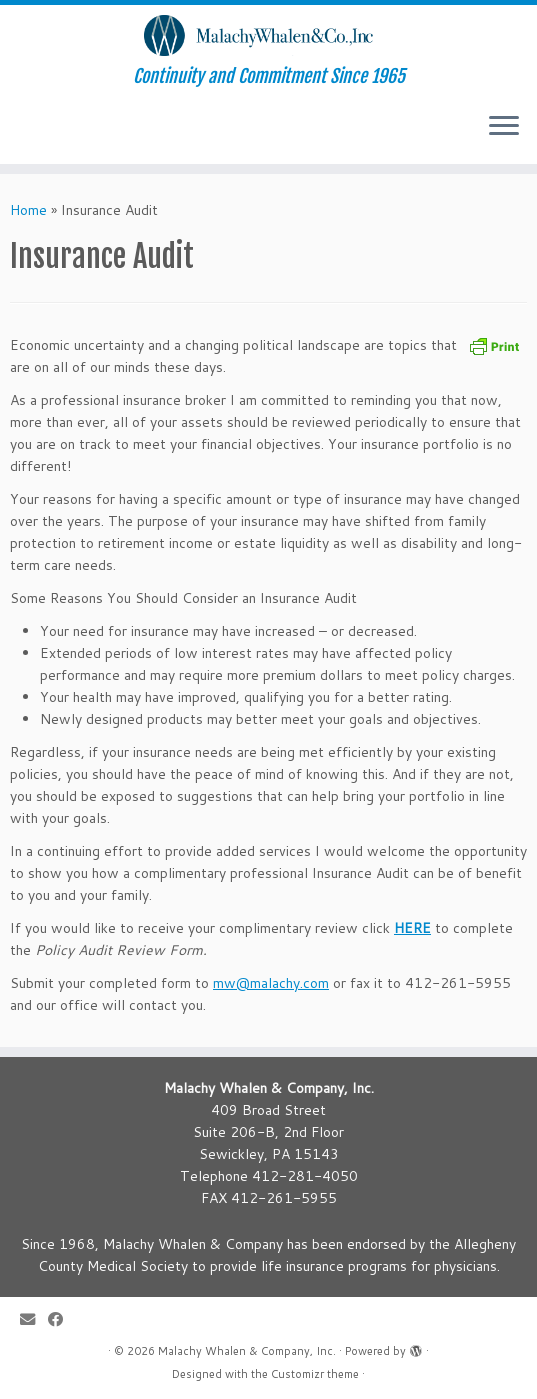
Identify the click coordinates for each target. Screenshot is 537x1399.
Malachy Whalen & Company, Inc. (247, 1351)
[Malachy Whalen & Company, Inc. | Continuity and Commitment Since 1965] (268, 35)
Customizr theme (315, 1374)
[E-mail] (34, 1319)
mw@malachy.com (271, 983)
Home (28, 210)
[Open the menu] (504, 128)
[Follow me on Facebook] (62, 1319)
